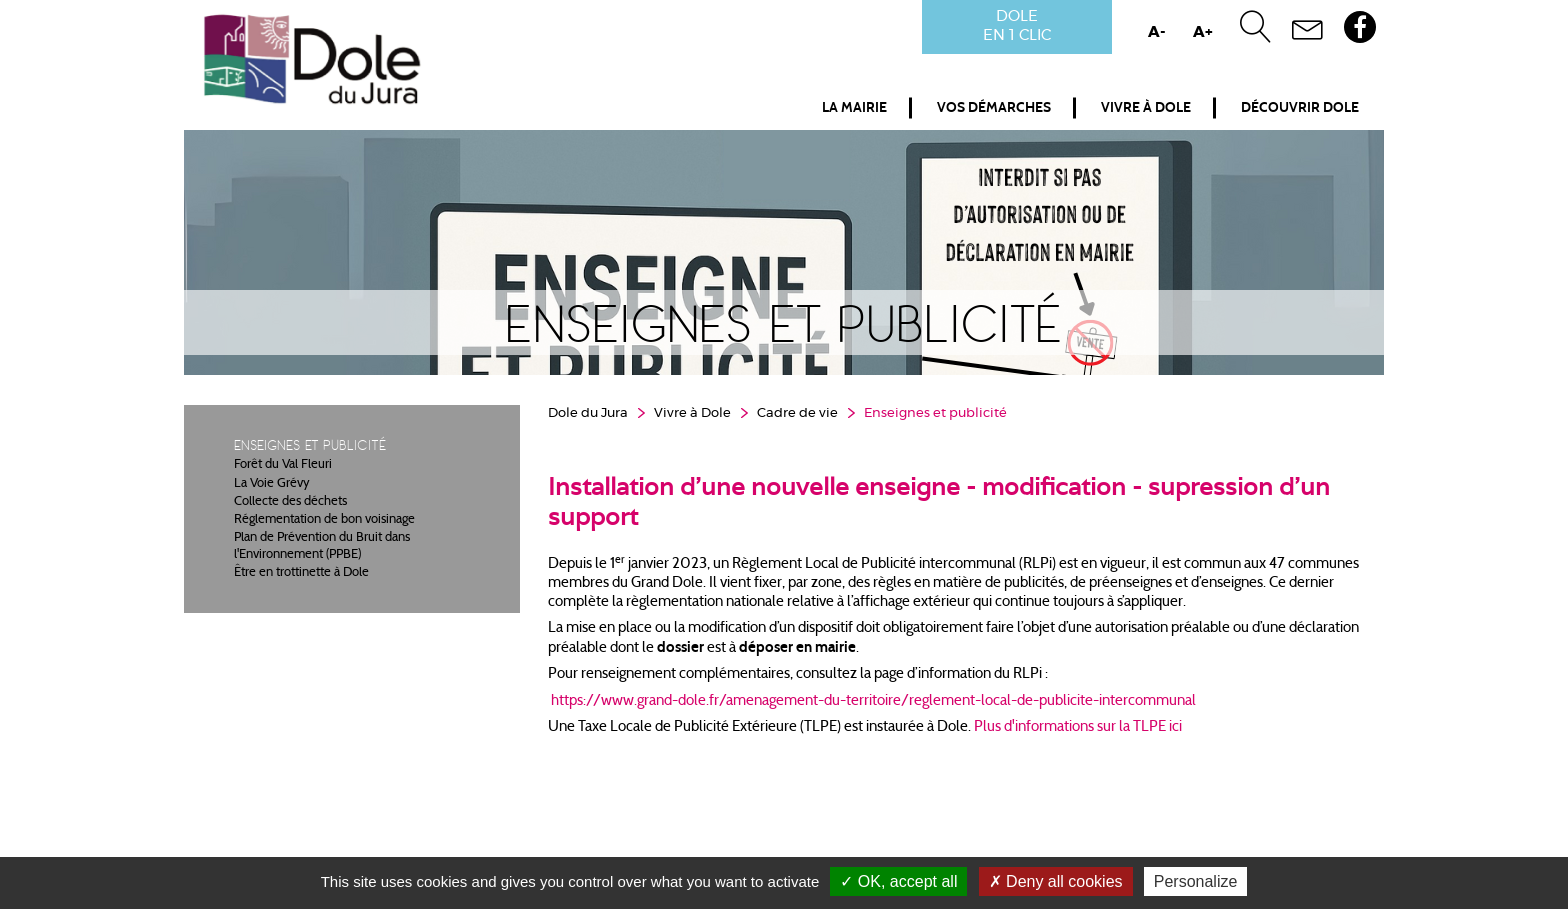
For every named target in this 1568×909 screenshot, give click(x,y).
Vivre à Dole (1146, 108)
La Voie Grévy (272, 484)
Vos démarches (994, 108)
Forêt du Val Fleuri (283, 465)
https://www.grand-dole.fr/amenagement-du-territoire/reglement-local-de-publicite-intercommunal (873, 701)
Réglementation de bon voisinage (324, 520)
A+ (1203, 32)
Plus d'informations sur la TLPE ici (1078, 727)
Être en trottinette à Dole (301, 573)
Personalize (1196, 881)
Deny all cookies (1056, 881)
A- (1157, 32)
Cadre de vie (797, 413)
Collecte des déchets (290, 502)
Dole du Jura (588, 413)
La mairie (854, 108)
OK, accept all (898, 881)
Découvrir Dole (1300, 108)
